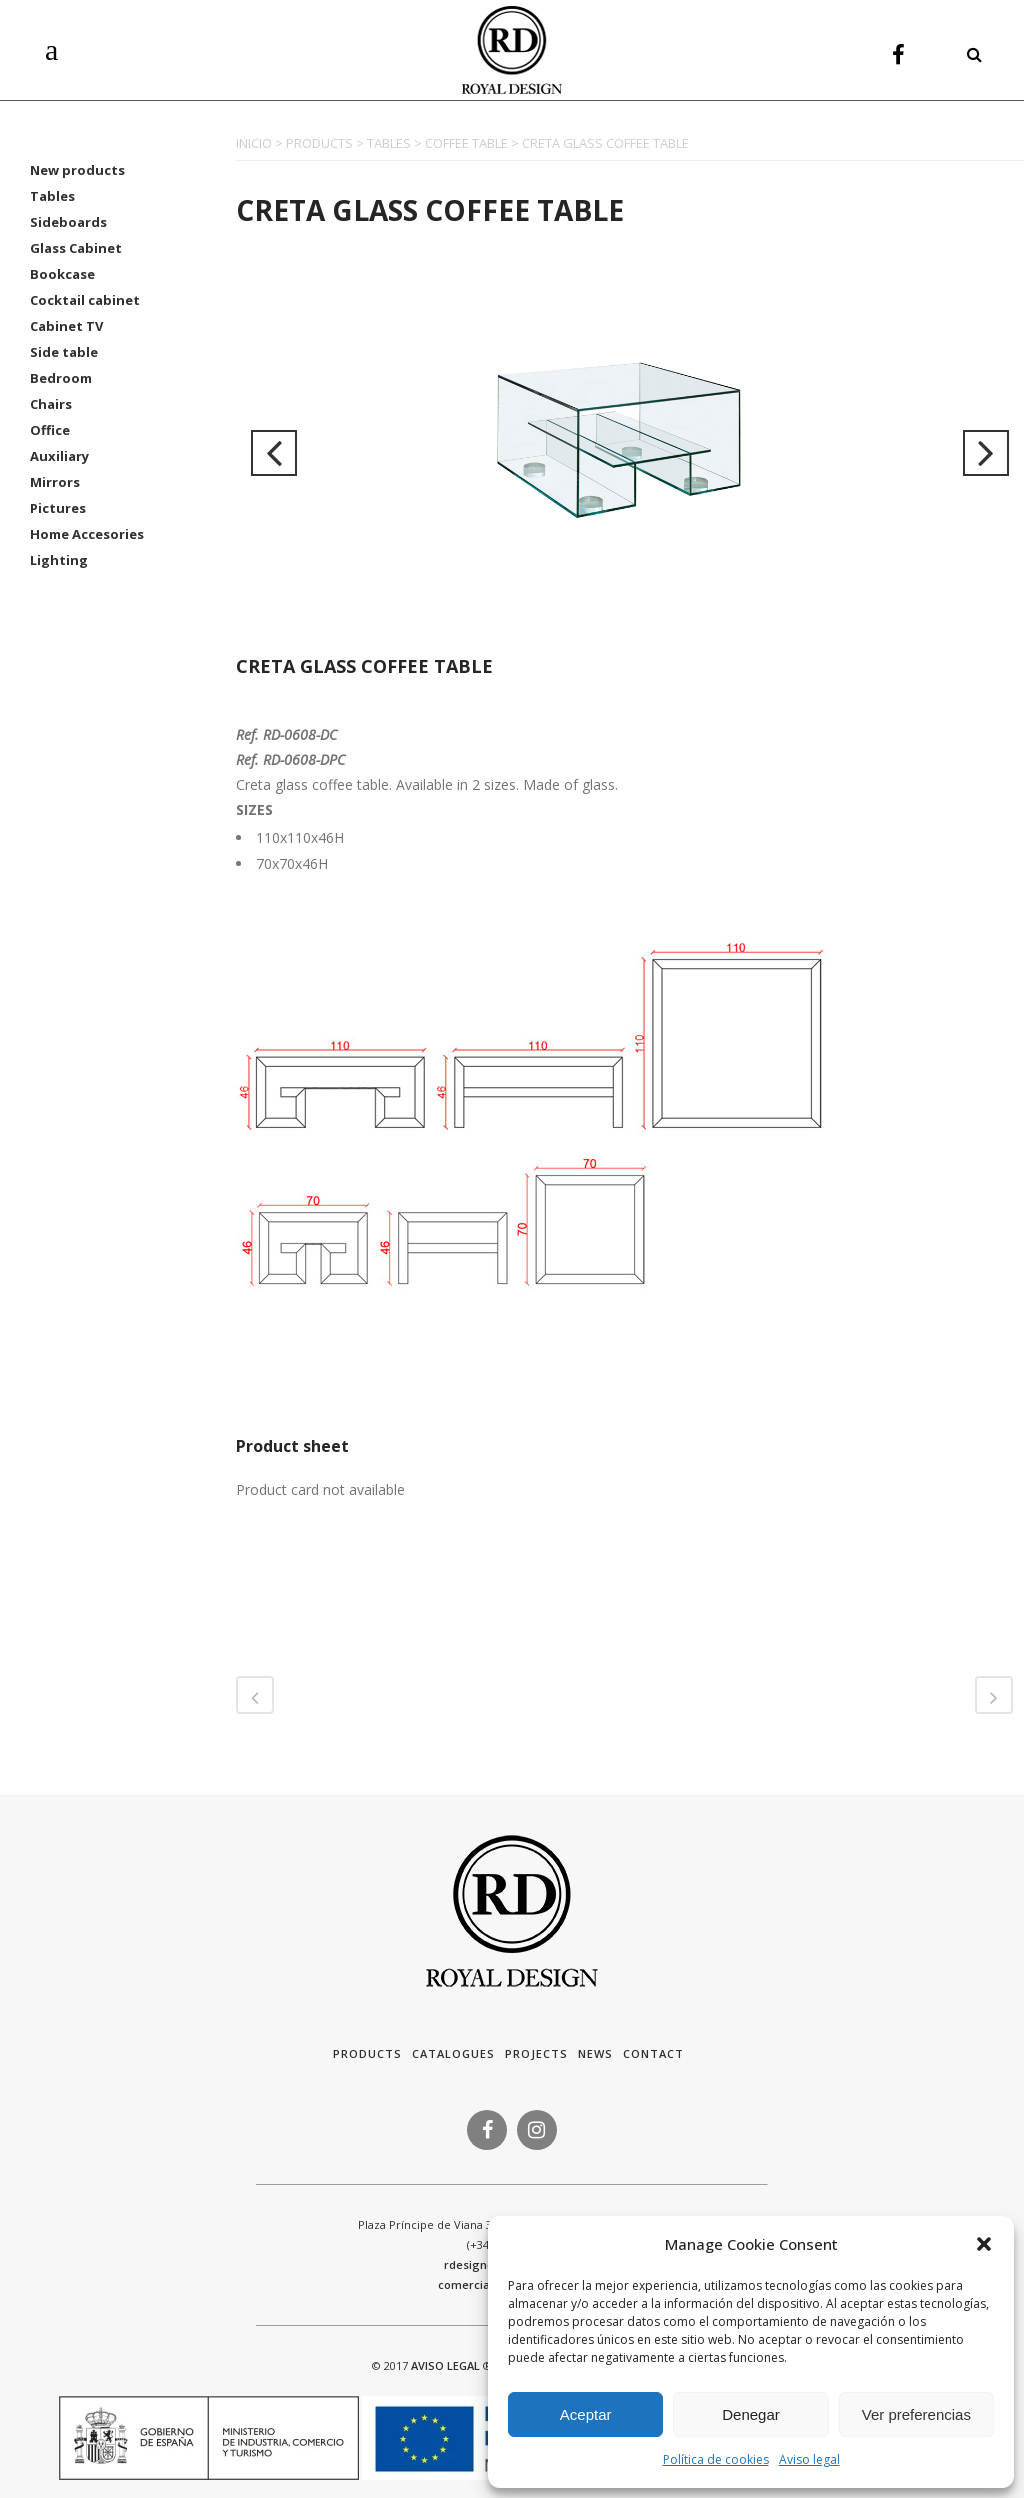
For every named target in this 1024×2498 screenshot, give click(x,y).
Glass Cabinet (76, 248)
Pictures (58, 508)
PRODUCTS (319, 143)
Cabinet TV (66, 326)
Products (367, 2053)
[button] (984, 2244)
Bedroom (61, 378)
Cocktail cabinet (85, 300)
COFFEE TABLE (466, 143)
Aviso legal (809, 2459)
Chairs (51, 404)
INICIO (254, 143)
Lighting (59, 560)
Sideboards (68, 222)
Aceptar (586, 2414)
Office (50, 430)
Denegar (751, 2414)
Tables (52, 196)
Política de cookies (716, 2459)
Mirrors (55, 482)
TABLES (389, 143)
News (595, 2053)
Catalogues (453, 2053)
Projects (536, 2053)
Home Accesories (87, 534)
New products (77, 170)
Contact (653, 2053)
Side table (64, 352)
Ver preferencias (916, 2414)
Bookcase (62, 274)
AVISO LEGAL (445, 2365)
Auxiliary (59, 456)
